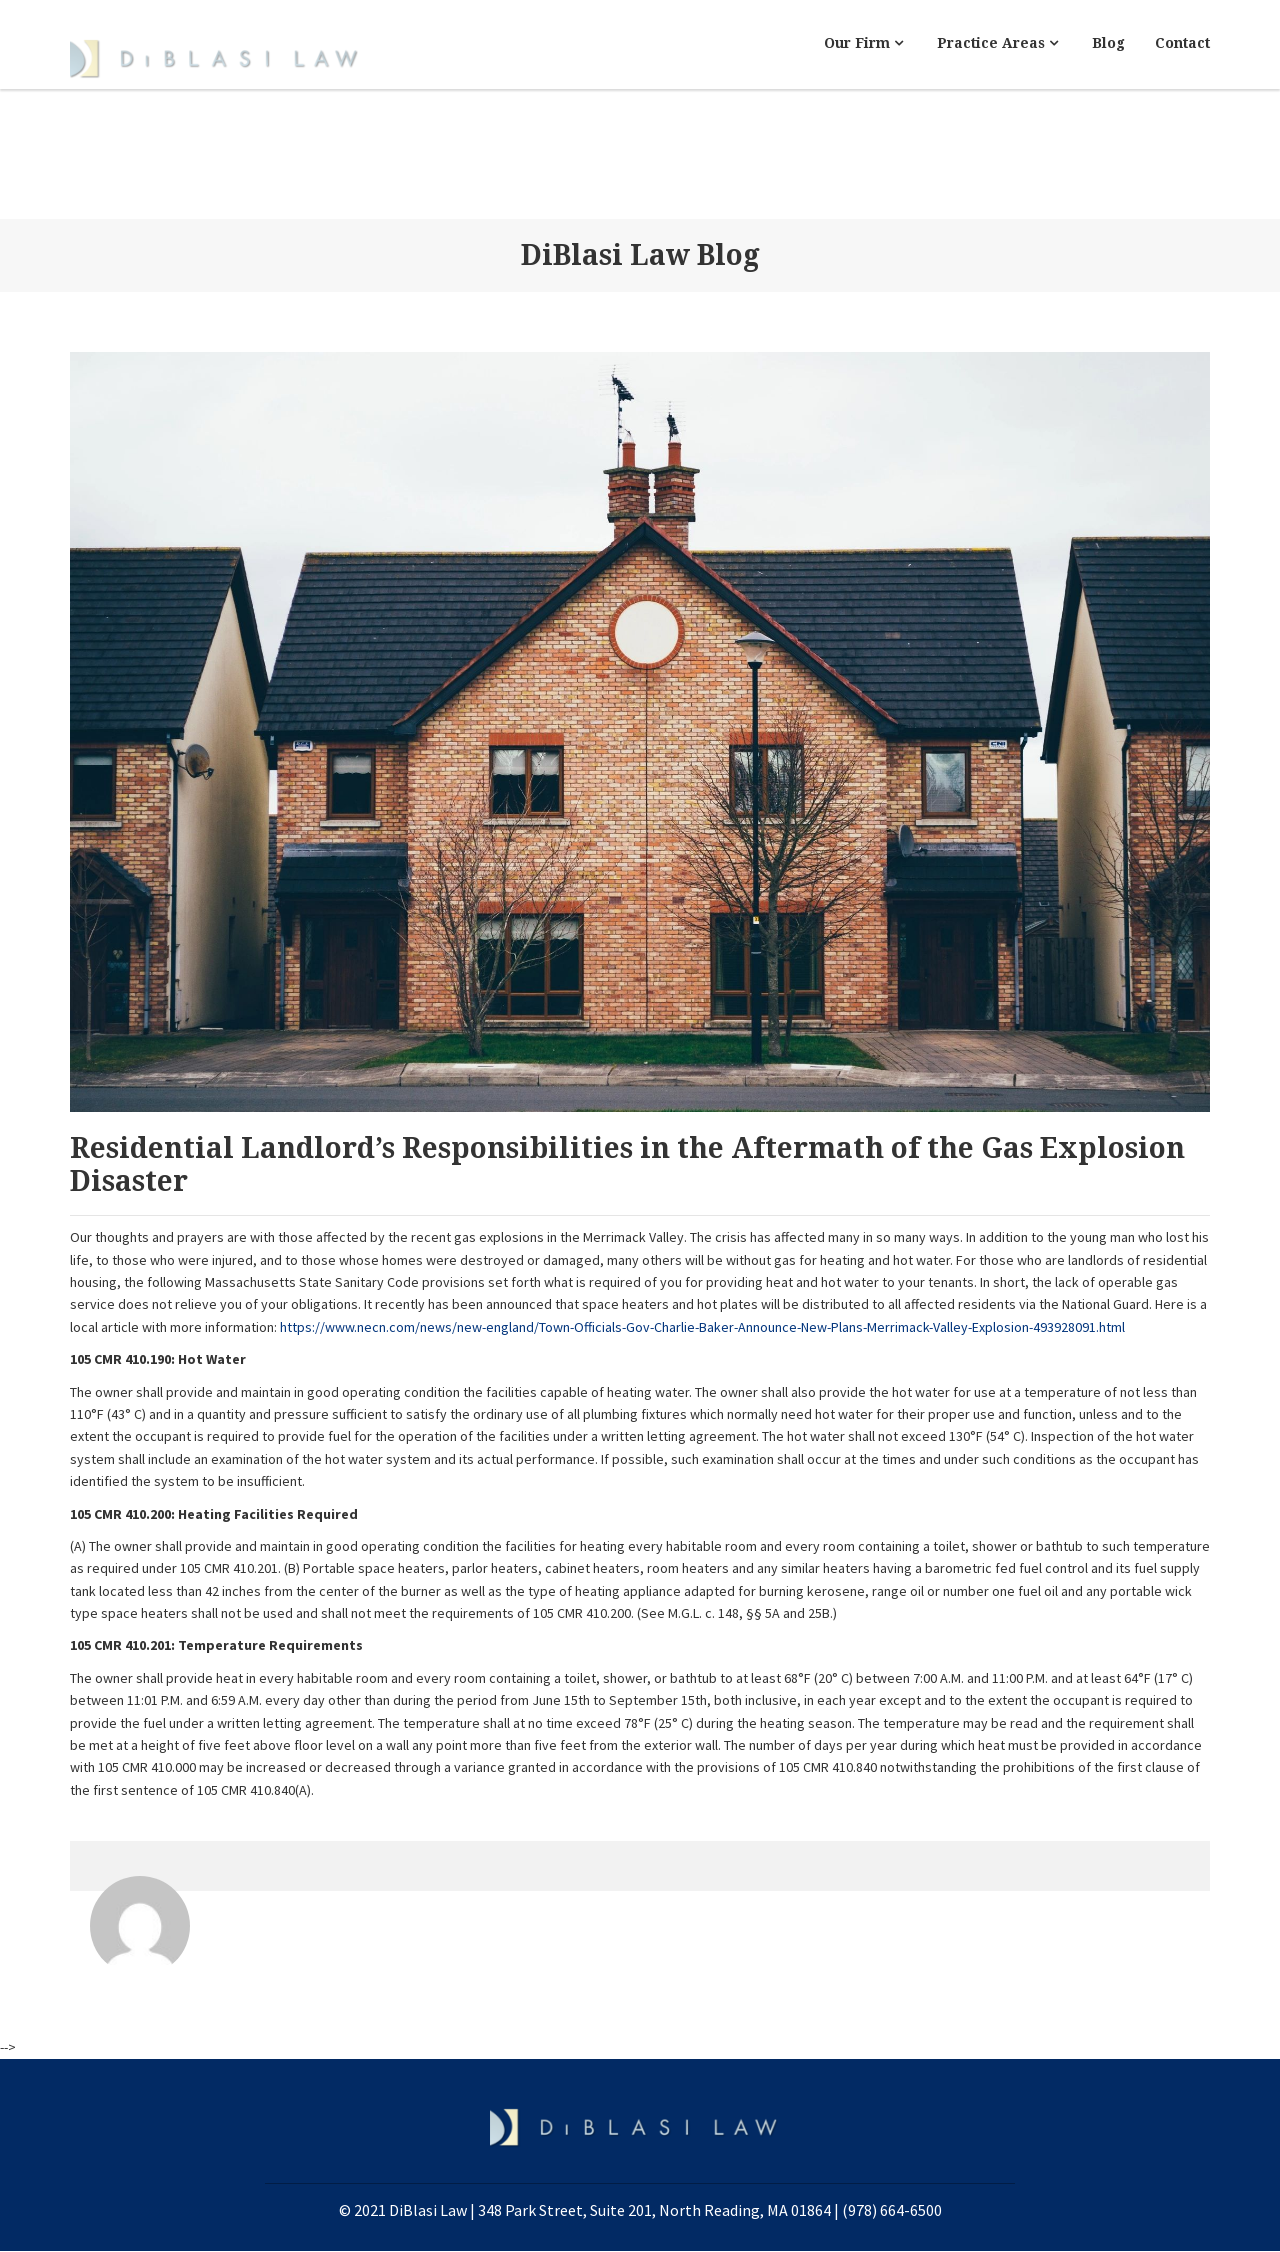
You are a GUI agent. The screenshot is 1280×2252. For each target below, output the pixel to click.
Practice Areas (997, 43)
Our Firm (863, 43)
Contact (1182, 43)
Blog (1108, 43)
